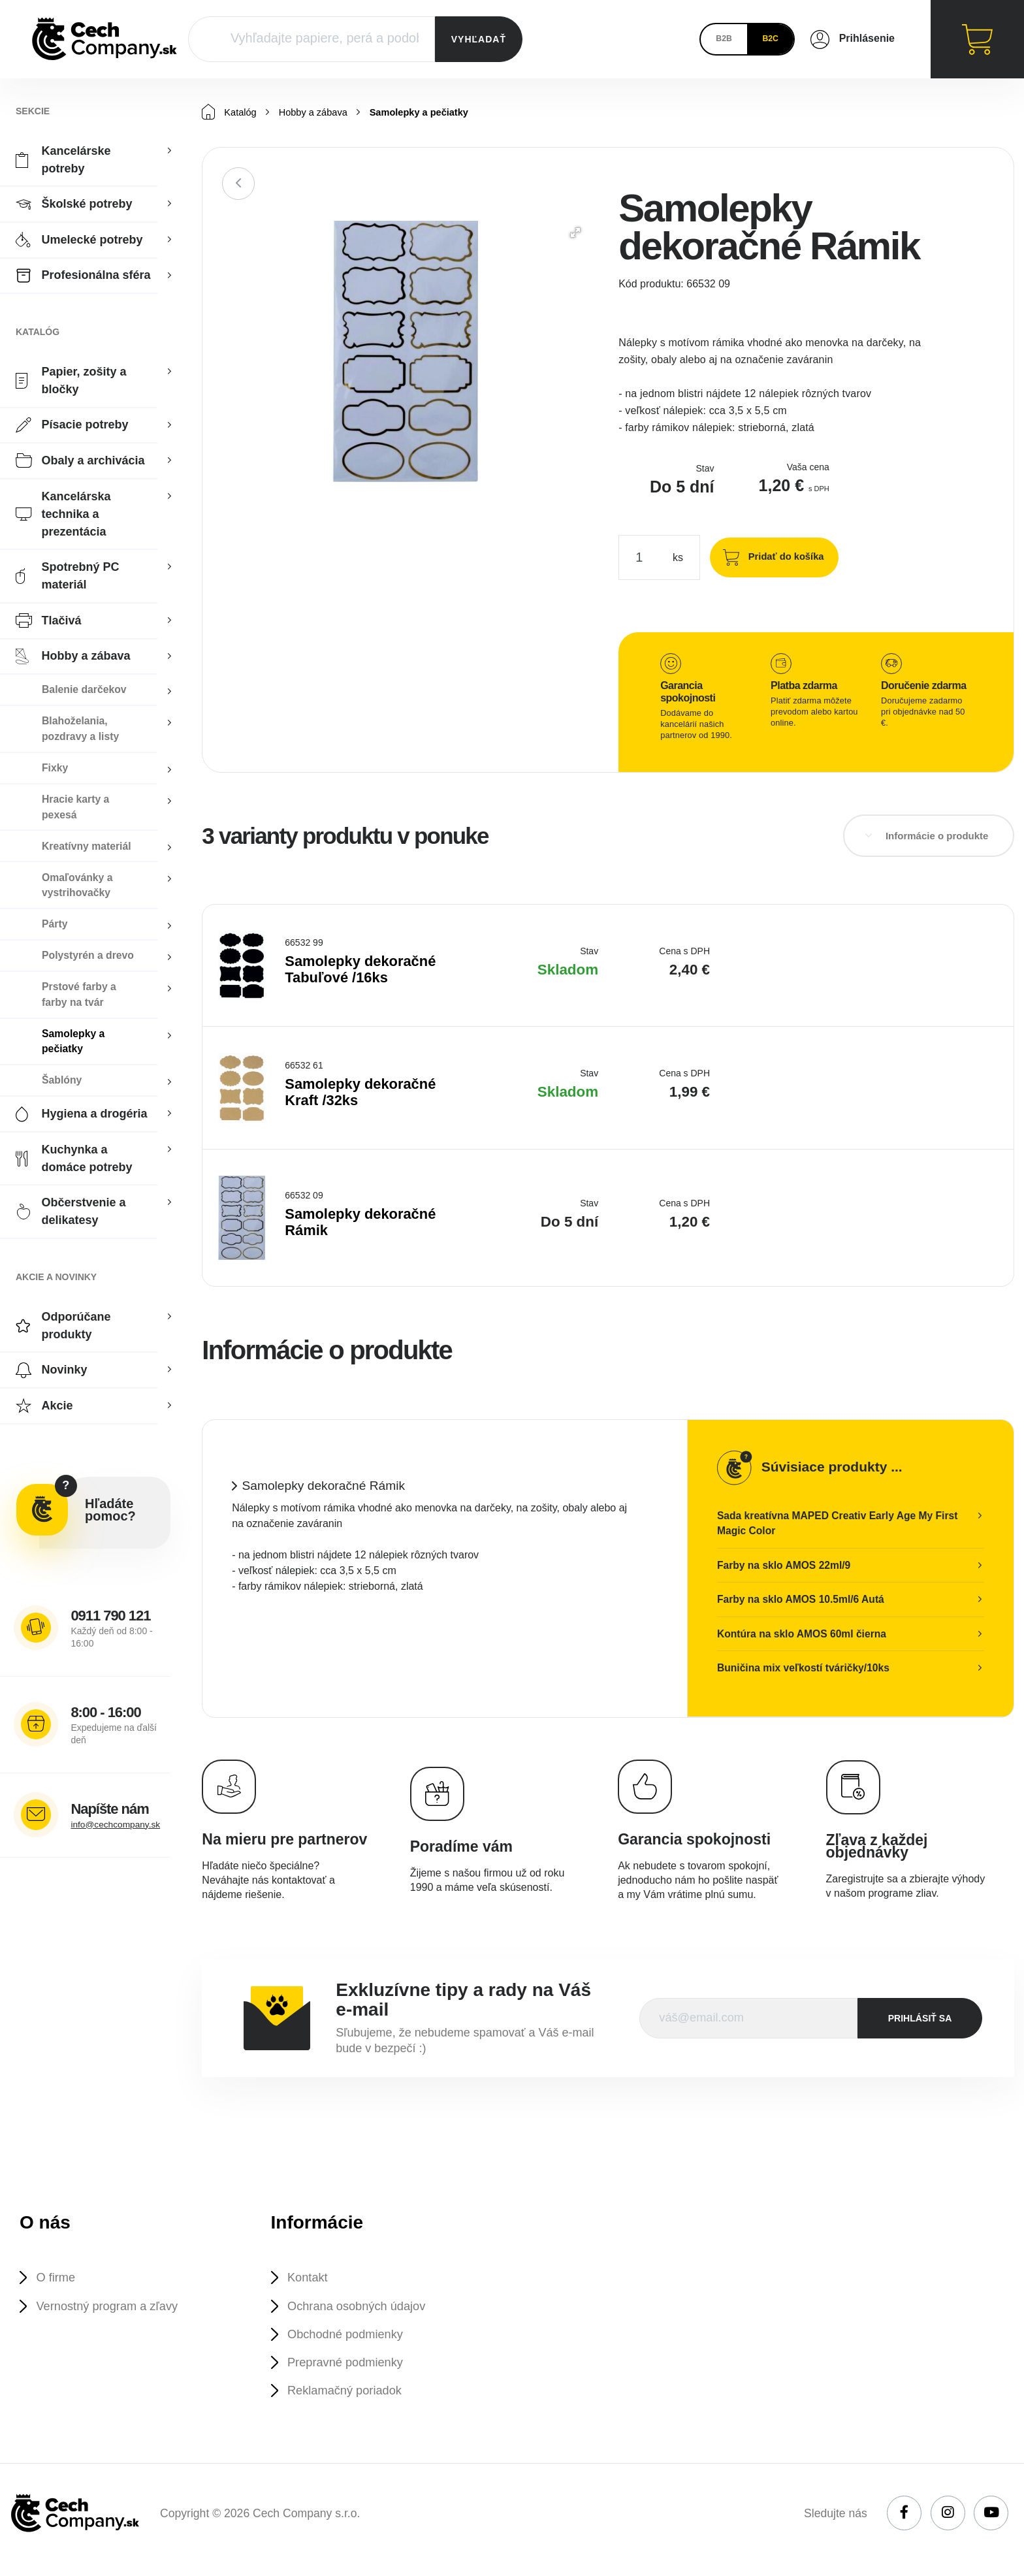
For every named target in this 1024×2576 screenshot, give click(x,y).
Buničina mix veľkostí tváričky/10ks (805, 1671)
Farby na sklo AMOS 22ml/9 (785, 1566)
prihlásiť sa (920, 2022)
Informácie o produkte (937, 835)
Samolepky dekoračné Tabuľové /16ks (362, 970)
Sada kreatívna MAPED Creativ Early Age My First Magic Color (840, 1523)
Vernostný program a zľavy (115, 2313)
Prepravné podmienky (353, 2373)
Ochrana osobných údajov (365, 2313)
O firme (59, 2283)
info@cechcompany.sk (119, 1825)
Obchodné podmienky (353, 2343)
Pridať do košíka (782, 556)
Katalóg (231, 112)
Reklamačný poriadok (352, 2403)
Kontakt (311, 2283)
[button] (575, 232)
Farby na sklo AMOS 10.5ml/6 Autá (802, 1601)
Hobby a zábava (320, 112)
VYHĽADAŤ (478, 39)
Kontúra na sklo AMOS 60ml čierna (803, 1637)
